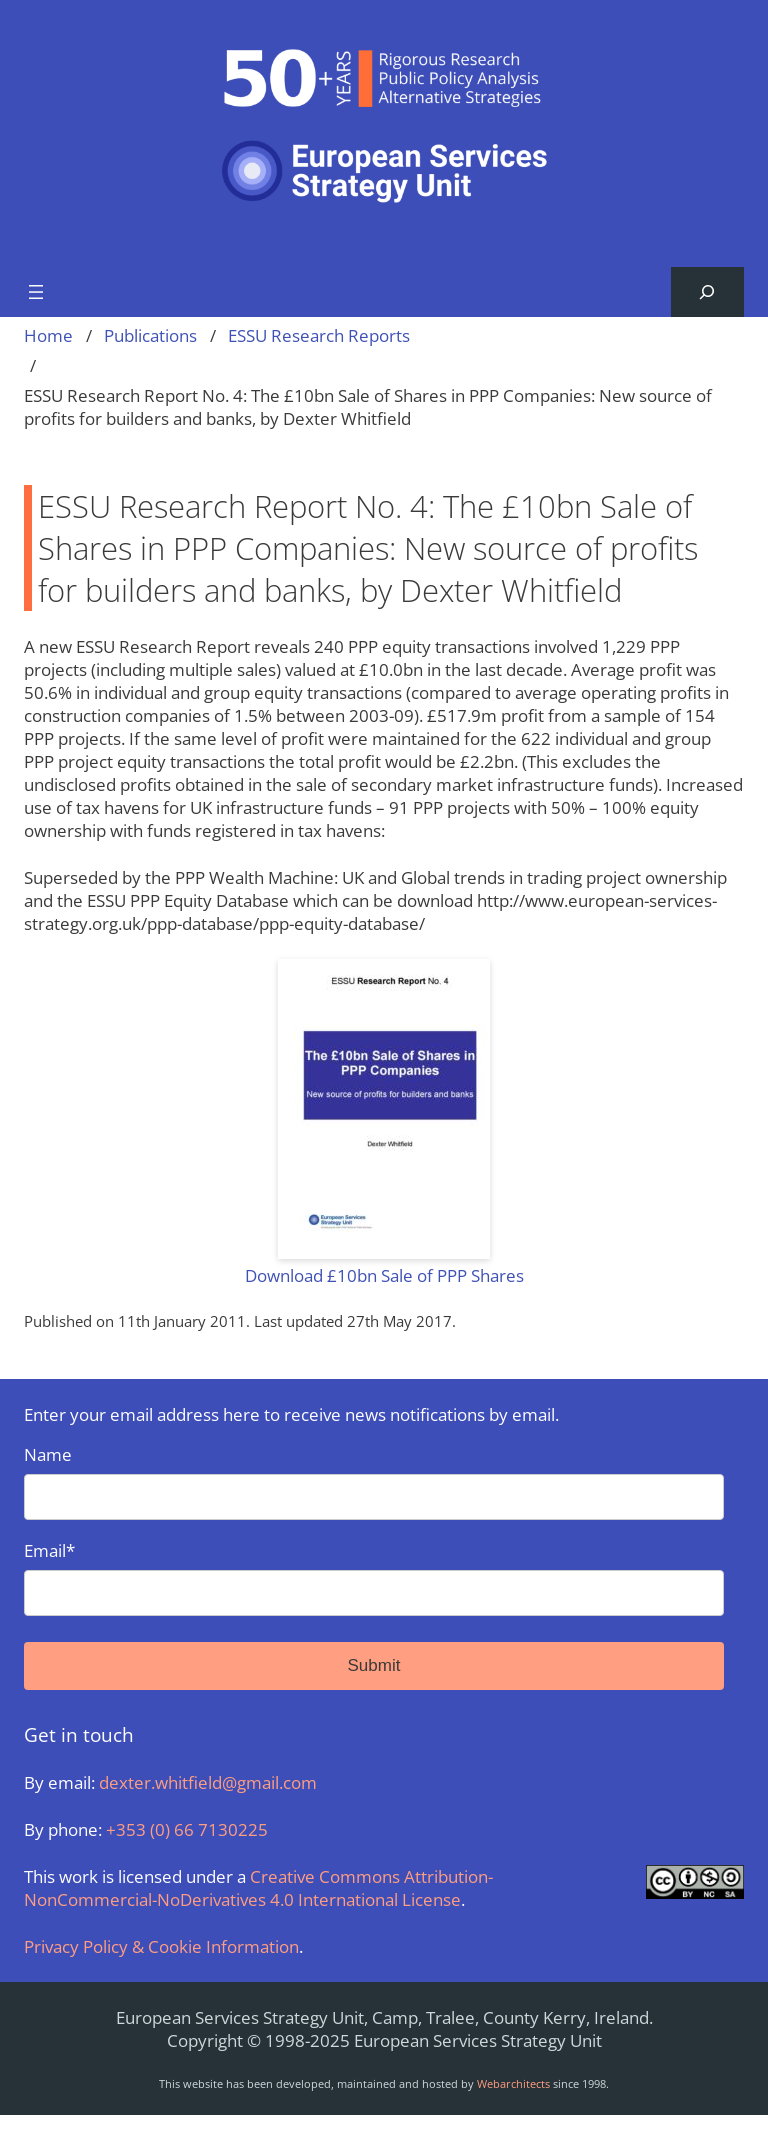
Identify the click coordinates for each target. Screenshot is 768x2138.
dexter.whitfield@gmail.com (208, 1782)
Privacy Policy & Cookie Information (161, 1946)
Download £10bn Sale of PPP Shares (384, 1275)
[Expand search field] (707, 292)
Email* (374, 1577)
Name (374, 1481)
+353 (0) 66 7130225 (187, 1829)
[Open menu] (36, 292)
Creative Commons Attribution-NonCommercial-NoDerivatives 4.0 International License (258, 1888)
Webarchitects (513, 2083)
